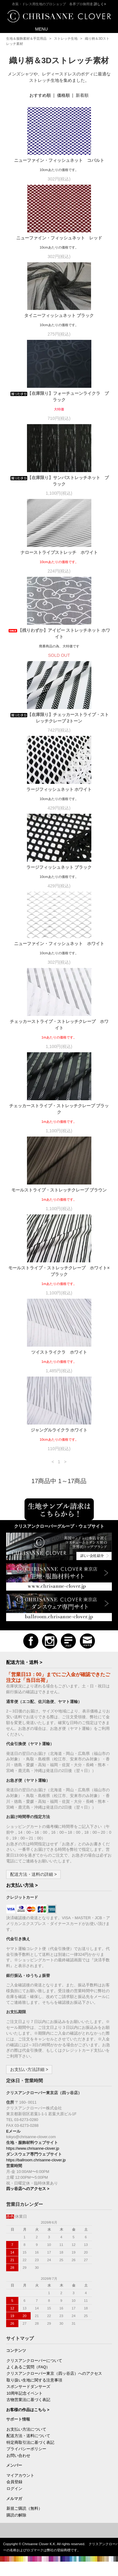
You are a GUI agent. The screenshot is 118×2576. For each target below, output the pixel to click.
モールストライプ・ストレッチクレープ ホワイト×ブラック (58, 1271)
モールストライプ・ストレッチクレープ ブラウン (59, 1190)
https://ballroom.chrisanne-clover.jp (36, 2160)
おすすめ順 (40, 95)
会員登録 (14, 2482)
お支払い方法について (26, 2429)
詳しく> (100, 4)
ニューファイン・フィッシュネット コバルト (59, 160)
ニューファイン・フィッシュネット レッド (59, 237)
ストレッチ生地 (66, 38)
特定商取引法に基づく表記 (30, 2442)
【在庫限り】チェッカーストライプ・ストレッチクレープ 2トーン (59, 717)
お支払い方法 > (22, 1885)
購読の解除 (16, 2515)
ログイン (14, 2489)
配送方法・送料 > (24, 1662)
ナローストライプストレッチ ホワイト (59, 552)
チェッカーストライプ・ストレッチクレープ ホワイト (59, 1024)
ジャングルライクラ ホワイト (59, 1430)
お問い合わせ (18, 2456)
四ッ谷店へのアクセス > (27, 2189)
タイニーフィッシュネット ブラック (61, 315)
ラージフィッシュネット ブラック (61, 867)
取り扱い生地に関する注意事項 (34, 2380)
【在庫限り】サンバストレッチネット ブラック (59, 480)
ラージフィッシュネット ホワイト (61, 789)
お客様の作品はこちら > (27, 2410)
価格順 (63, 95)
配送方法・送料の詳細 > (33, 1874)
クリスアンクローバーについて (34, 2361)
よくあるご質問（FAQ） (28, 2367)
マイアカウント (20, 2475)
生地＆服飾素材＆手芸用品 (26, 38)
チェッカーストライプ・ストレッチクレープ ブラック (59, 1109)
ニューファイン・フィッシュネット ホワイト (61, 943)
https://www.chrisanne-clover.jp (32, 2148)
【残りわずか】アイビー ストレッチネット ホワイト (59, 633)
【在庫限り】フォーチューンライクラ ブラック (59, 396)
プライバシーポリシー (26, 2449)
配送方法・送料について (28, 2436)
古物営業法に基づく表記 (28, 2400)
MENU (37, 28)
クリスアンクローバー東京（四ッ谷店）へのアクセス (54, 2373)
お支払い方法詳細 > (29, 2069)
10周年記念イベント (24, 2393)
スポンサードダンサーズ (28, 2387)
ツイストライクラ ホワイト (61, 1352)
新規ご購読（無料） (24, 2508)
